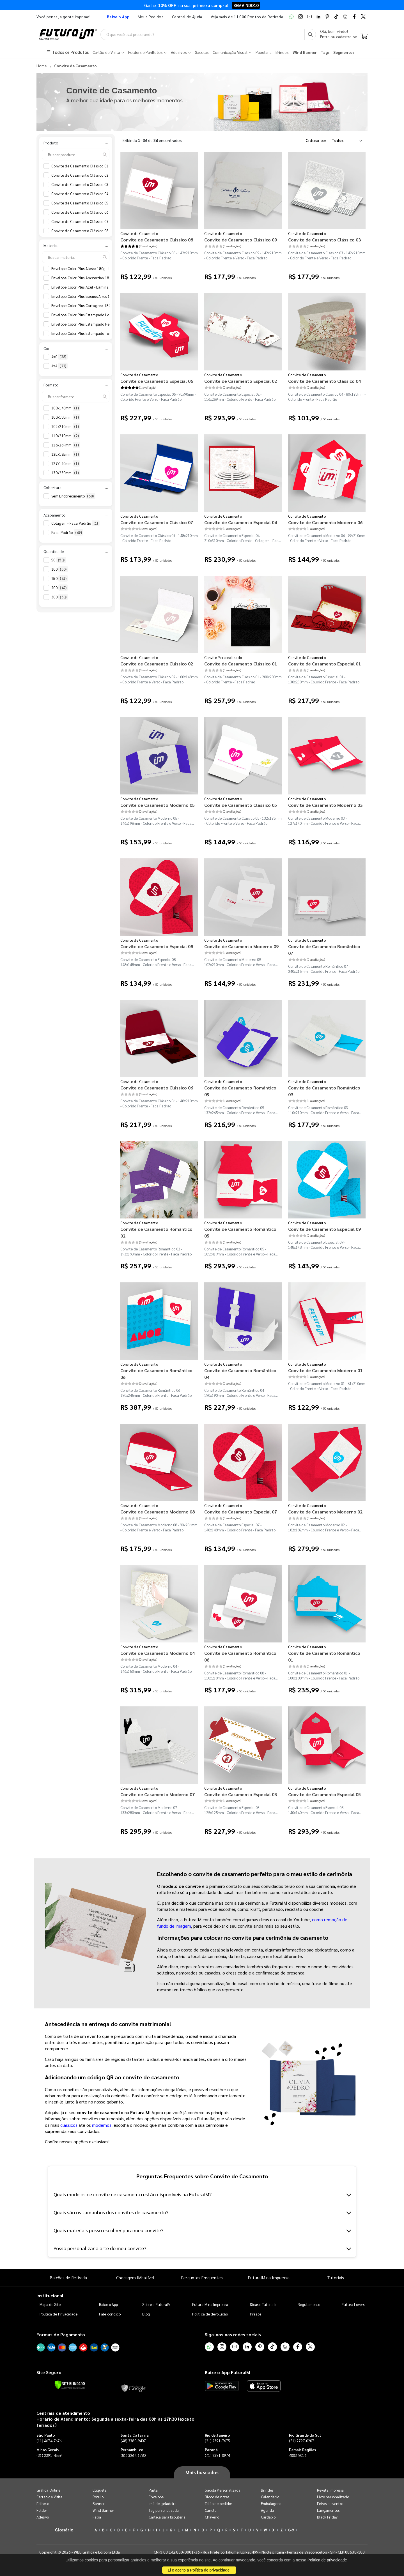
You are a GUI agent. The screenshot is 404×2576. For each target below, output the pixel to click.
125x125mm (65, 454)
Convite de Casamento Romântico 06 (156, 1373)
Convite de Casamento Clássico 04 (84, 194)
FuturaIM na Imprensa (268, 2277)
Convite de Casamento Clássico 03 (84, 184)
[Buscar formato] (75, 396)
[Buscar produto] (75, 154)
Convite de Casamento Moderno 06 (325, 522)
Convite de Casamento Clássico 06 (84, 212)
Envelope (156, 2496)
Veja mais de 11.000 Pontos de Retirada (247, 16)
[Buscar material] (75, 257)
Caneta (211, 2510)
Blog (146, 2314)
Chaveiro (212, 2517)
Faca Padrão (67, 533)
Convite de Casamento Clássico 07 (84, 221)
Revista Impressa (330, 2490)
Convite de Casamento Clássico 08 (84, 231)
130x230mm (65, 473)
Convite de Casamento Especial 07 (240, 1512)
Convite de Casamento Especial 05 (324, 1794)
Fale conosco (110, 2314)
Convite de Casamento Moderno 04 (157, 1653)
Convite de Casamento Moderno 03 (325, 805)
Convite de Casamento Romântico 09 (240, 1091)
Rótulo (98, 2496)
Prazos (255, 2314)
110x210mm (65, 436)
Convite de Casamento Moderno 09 (241, 946)
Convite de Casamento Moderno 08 (157, 1512)
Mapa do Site (50, 2304)
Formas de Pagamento (60, 2335)
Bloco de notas (217, 2496)
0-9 (291, 2529)
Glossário (64, 2529)
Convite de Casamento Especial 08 (156, 946)
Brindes (267, 2490)
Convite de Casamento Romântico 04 (240, 1373)
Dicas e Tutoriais (263, 2304)
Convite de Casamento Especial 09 (324, 1229)
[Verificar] (70, 2384)
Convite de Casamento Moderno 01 (325, 1370)
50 (58, 560)
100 (59, 569)
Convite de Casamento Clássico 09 (240, 240)
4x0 (59, 357)
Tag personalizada (164, 2510)
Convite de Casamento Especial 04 (240, 522)
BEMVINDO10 (245, 7)
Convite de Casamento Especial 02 (240, 381)
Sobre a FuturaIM (156, 2304)
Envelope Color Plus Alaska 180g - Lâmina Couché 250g (102, 269)
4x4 (59, 366)
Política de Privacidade (59, 2314)
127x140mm (65, 463)
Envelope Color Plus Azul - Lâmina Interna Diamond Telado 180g (109, 287)
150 (59, 578)
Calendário (270, 2496)
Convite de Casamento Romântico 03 (324, 1091)
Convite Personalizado (223, 657)
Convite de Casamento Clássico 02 (84, 175)
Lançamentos (328, 2510)
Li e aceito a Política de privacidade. (199, 2570)
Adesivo (42, 2517)
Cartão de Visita (49, 2496)
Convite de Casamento (139, 233)
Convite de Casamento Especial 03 (240, 1794)
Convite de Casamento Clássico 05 (84, 203)
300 (59, 597)
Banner (99, 2503)
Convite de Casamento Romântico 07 (324, 949)
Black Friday (327, 2517)
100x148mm (65, 408)
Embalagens (271, 2503)
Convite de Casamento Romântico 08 (240, 1656)
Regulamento (309, 2304)
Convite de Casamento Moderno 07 (157, 1794)
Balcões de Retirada (68, 2277)
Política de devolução (210, 2314)
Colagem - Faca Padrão (75, 523)
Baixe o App (108, 2304)
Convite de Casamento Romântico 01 (324, 1656)
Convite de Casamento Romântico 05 (240, 1232)
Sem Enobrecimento (73, 496)
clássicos (68, 2125)
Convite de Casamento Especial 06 (156, 381)
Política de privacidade (327, 2560)
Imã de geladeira (162, 2503)
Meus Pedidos (151, 16)
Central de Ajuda (187, 16)
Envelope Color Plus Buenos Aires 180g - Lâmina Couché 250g (107, 296)
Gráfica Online (48, 2490)
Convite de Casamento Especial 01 (324, 664)
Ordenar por (316, 140)
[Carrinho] (364, 36)
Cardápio (268, 2517)
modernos (101, 2125)
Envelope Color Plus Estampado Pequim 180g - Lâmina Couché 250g (113, 324)
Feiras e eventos (330, 2503)
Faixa (97, 2517)
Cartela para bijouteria (167, 2517)
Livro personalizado (333, 2496)
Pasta (153, 2490)
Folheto (42, 2503)
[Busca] (310, 34)
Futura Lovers (353, 2304)
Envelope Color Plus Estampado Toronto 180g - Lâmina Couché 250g (113, 334)
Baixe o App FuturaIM (227, 2372)
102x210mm (65, 426)
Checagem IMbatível (135, 2277)
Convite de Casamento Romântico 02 (156, 1232)
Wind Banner (103, 2510)
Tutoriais (335, 2277)
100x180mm (65, 417)
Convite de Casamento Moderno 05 (157, 805)
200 (59, 588)
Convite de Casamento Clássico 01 (84, 166)
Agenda (267, 2510)
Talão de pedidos (218, 2503)
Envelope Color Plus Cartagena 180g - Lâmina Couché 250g (105, 306)
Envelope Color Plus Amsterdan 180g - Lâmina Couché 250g (105, 278)
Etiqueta (100, 2490)
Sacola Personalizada (222, 2490)
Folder (41, 2510)
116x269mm (65, 445)
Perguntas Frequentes (201, 2277)
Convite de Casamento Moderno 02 (325, 1512)
